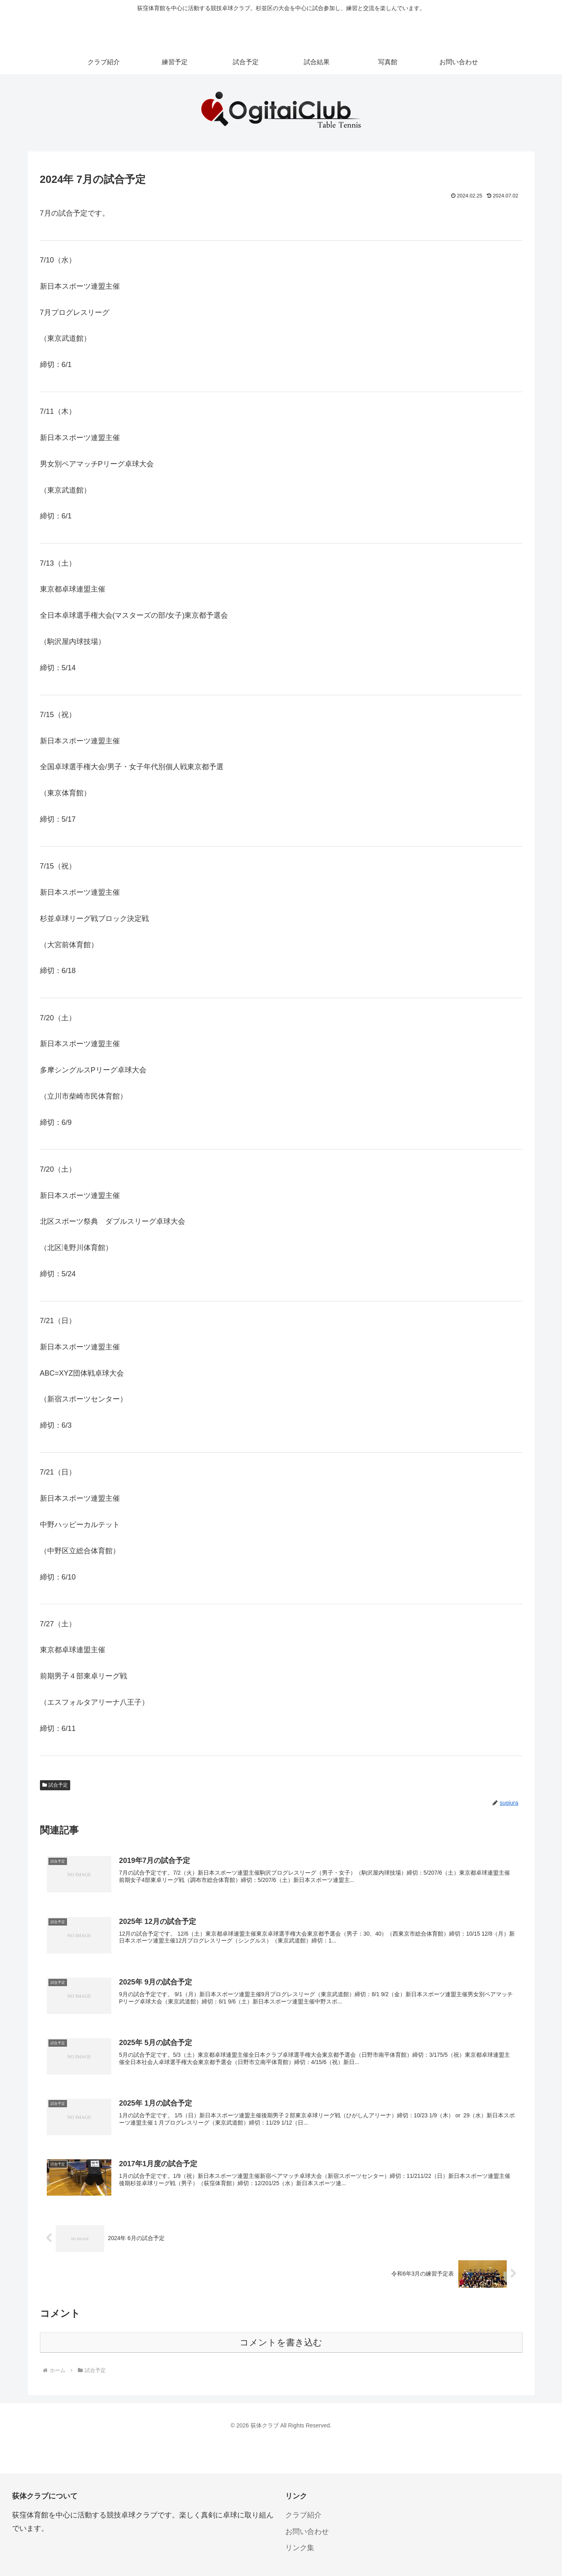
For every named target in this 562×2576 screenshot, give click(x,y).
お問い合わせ (307, 2534)
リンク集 (299, 2550)
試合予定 (55, 1785)
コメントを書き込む (281, 2344)
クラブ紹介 (303, 2517)
